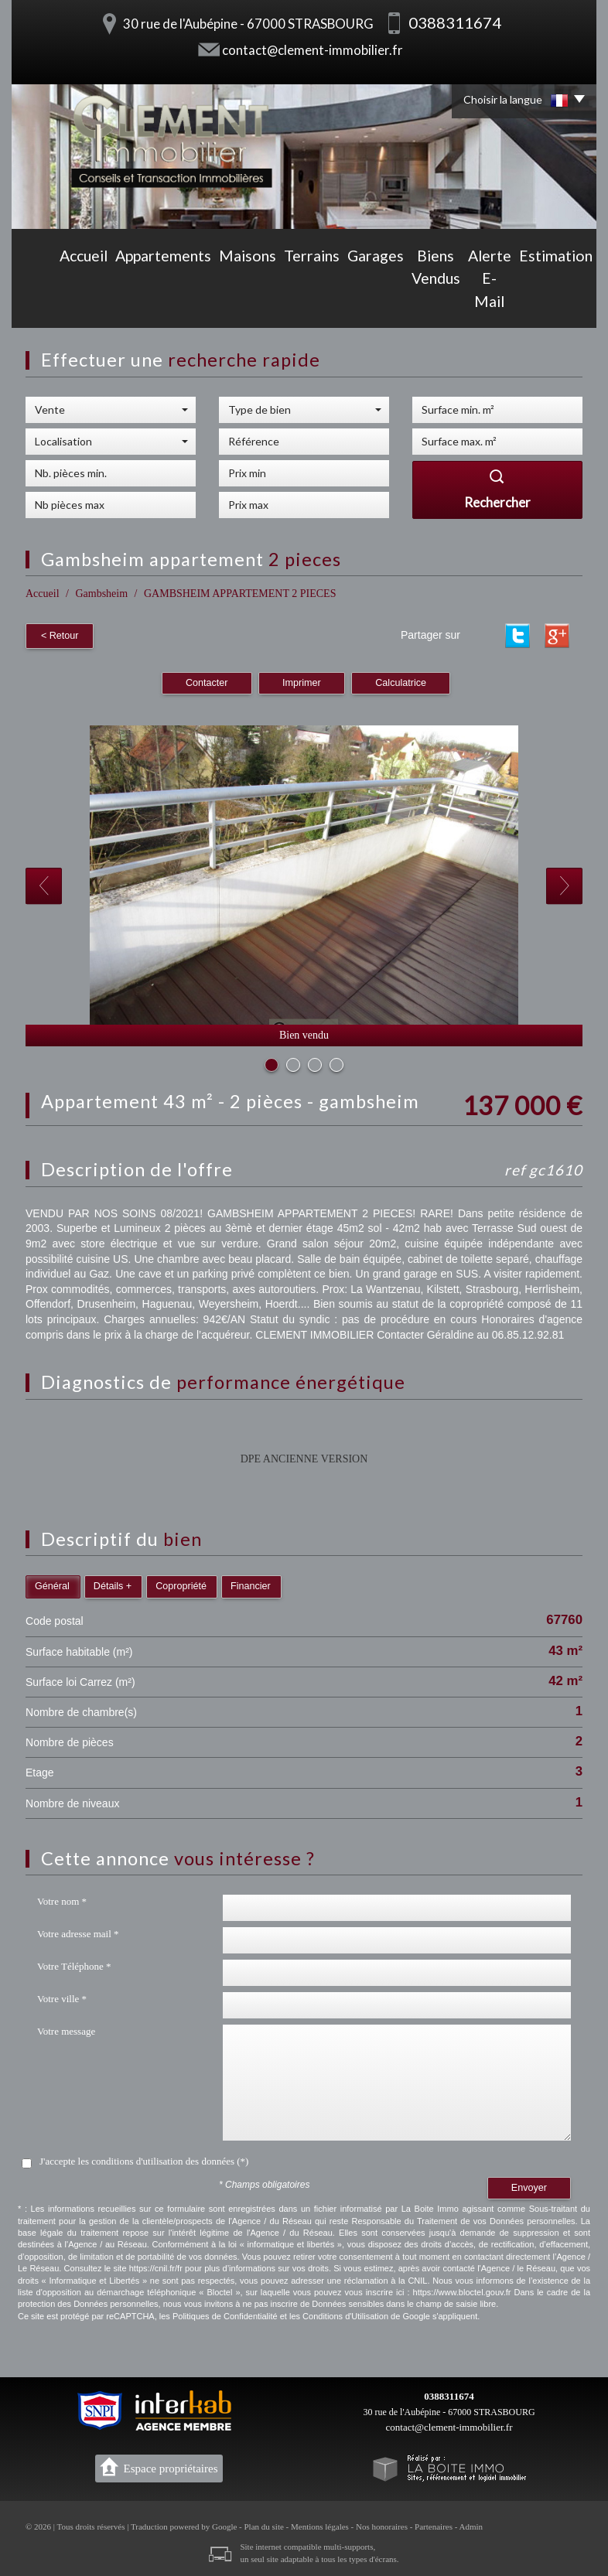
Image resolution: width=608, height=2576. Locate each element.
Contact (569, 303)
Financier (251, 1583)
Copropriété (181, 1583)
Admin (471, 2524)
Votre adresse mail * (78, 1931)
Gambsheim (101, 593)
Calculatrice (400, 680)
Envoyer (529, 2185)
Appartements (104, 303)
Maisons (174, 303)
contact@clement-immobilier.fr (312, 50)
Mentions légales (320, 2524)
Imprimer (301, 680)
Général (52, 1583)
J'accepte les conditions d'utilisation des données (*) (143, 2159)
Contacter (207, 680)
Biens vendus (353, 303)
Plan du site (263, 2524)
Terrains (229, 303)
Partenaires (434, 2524)
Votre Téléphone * (74, 1964)
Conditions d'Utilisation (345, 2313)
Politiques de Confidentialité (225, 2313)
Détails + (113, 1583)
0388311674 (448, 2394)
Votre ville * (62, 1996)
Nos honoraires (382, 2524)
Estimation (508, 303)
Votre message (66, 2029)
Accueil (36, 303)
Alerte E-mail (433, 303)
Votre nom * (62, 1899)
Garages (285, 303)
